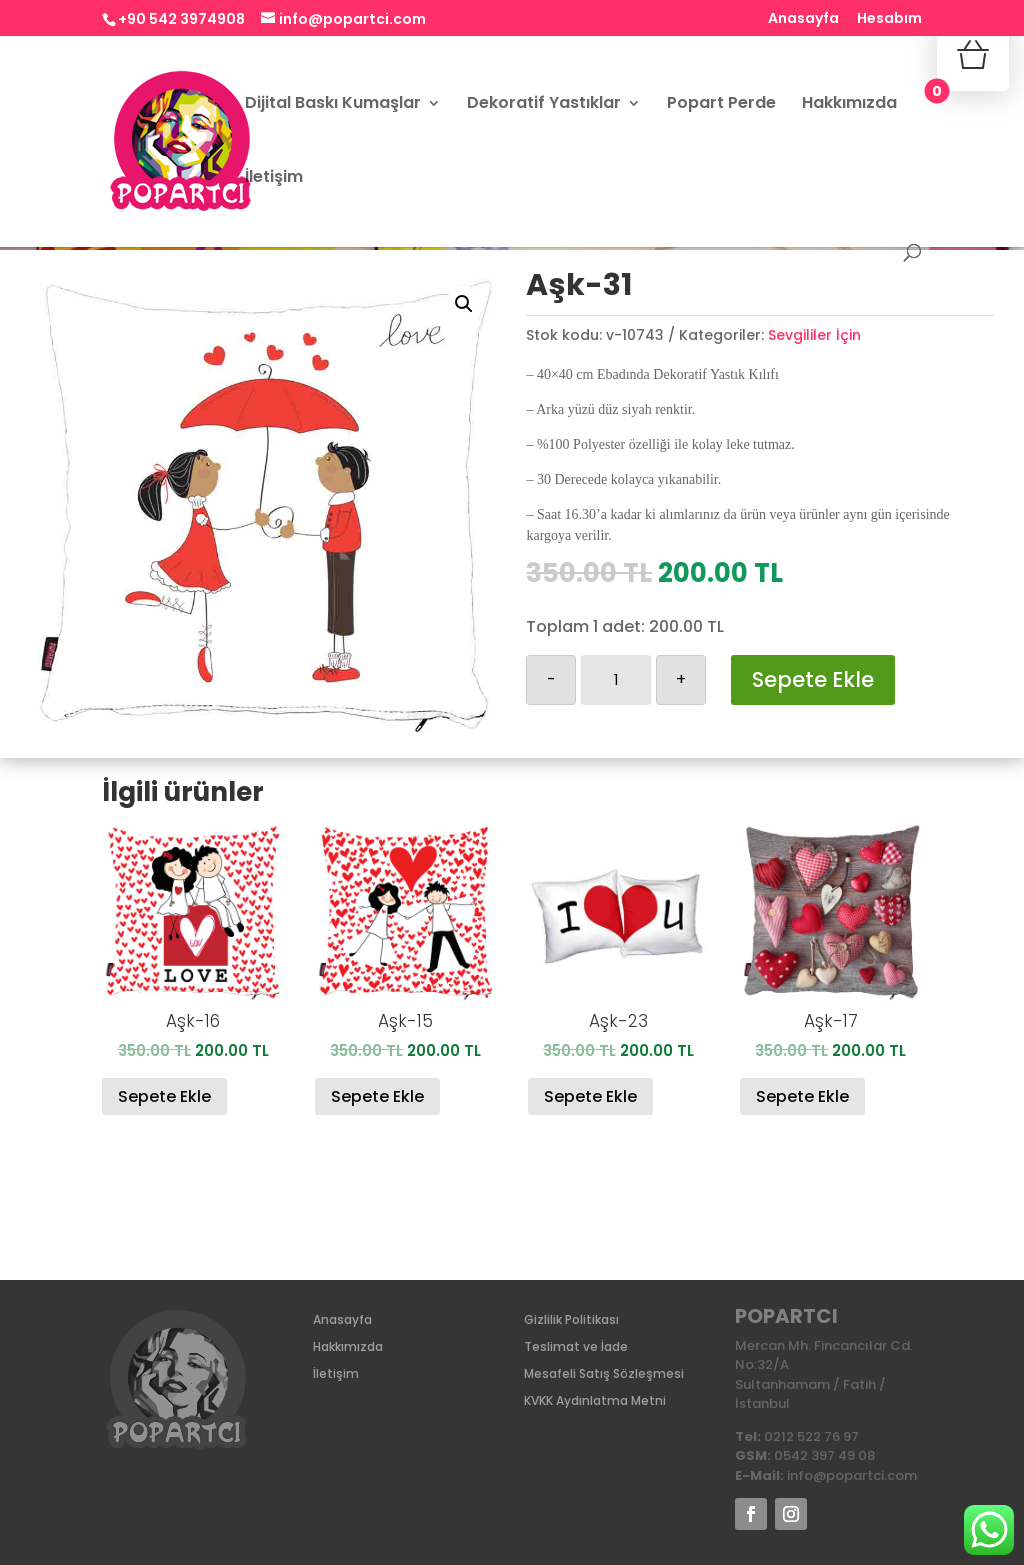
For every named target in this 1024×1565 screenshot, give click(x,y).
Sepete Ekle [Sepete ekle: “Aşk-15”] (377, 1096)
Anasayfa (803, 19)
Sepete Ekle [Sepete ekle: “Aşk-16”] (164, 1096)
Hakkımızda (849, 105)
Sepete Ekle (813, 679)
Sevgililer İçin (814, 335)
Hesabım (889, 19)
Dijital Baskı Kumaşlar (333, 105)
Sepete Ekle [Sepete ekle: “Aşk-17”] (802, 1096)
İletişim (274, 179)
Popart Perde (721, 105)
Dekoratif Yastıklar (544, 105)
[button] (464, 304)
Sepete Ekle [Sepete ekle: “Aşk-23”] (590, 1096)
